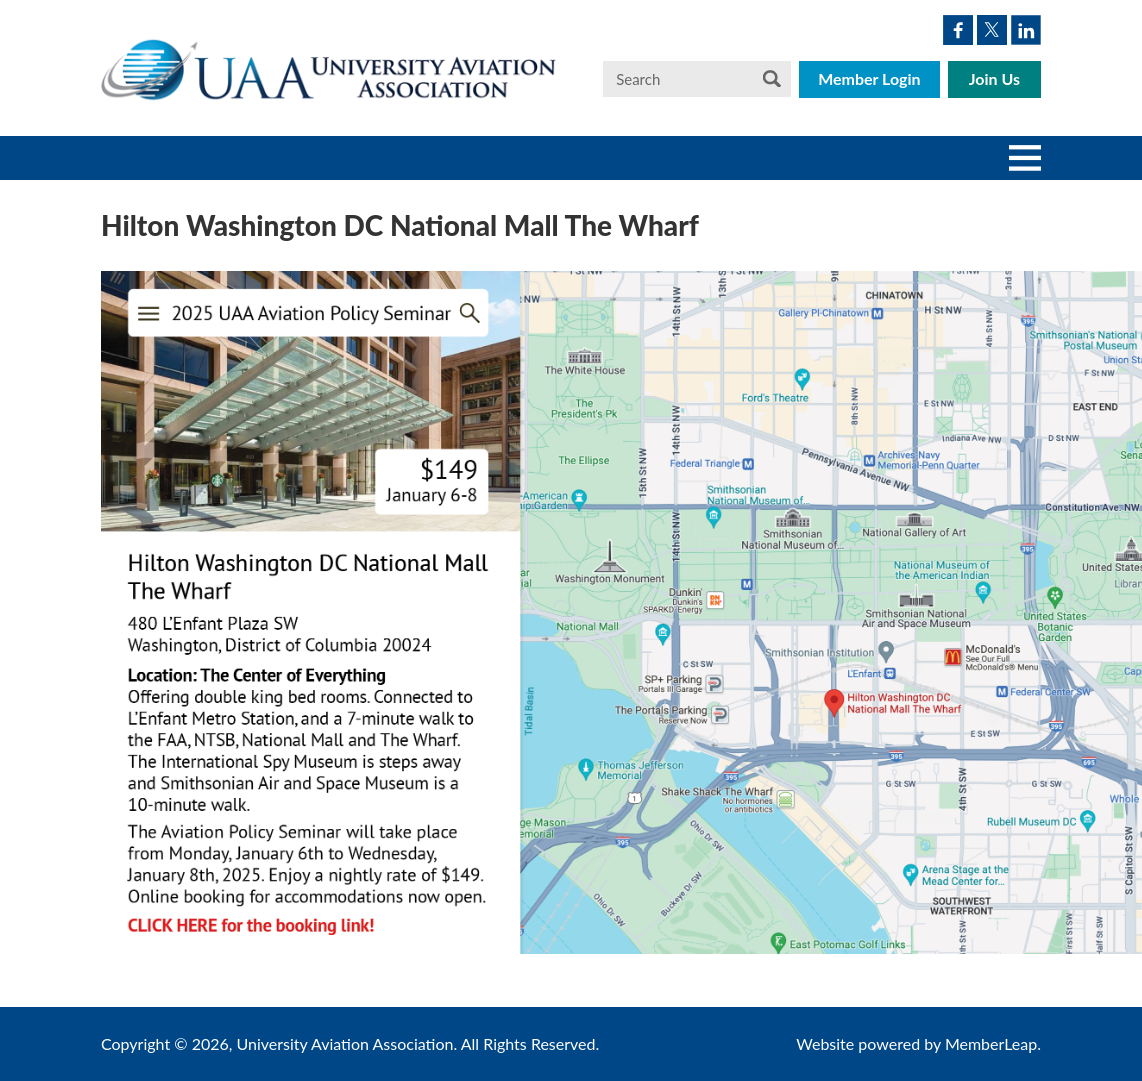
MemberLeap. (993, 1043)
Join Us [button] (994, 78)
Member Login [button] (869, 78)
